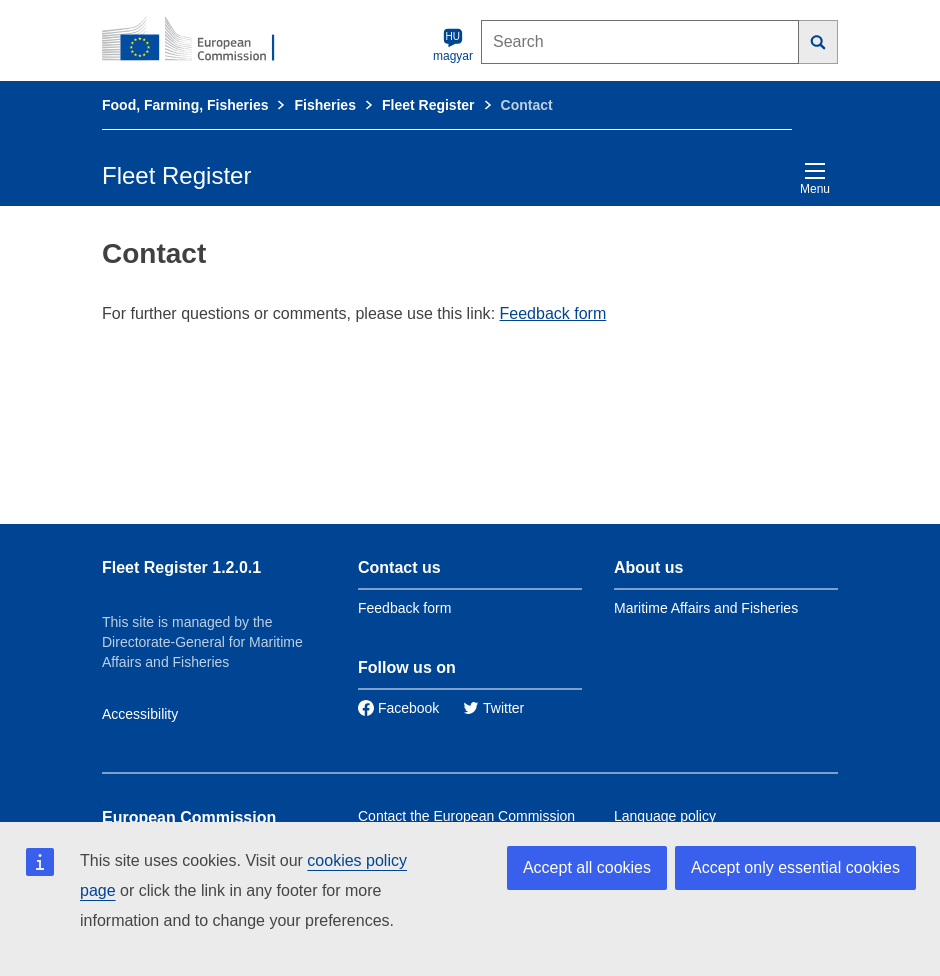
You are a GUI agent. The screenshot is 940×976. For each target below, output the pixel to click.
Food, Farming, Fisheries (185, 105)
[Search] (818, 42)
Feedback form (553, 313)
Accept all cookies (587, 867)
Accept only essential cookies (795, 867)
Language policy (665, 816)
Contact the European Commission (466, 816)
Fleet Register (428, 105)
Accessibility (140, 714)
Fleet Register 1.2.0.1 (181, 567)
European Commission (189, 817)
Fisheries (324, 105)
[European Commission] (199, 40)
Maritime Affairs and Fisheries (706, 608)
